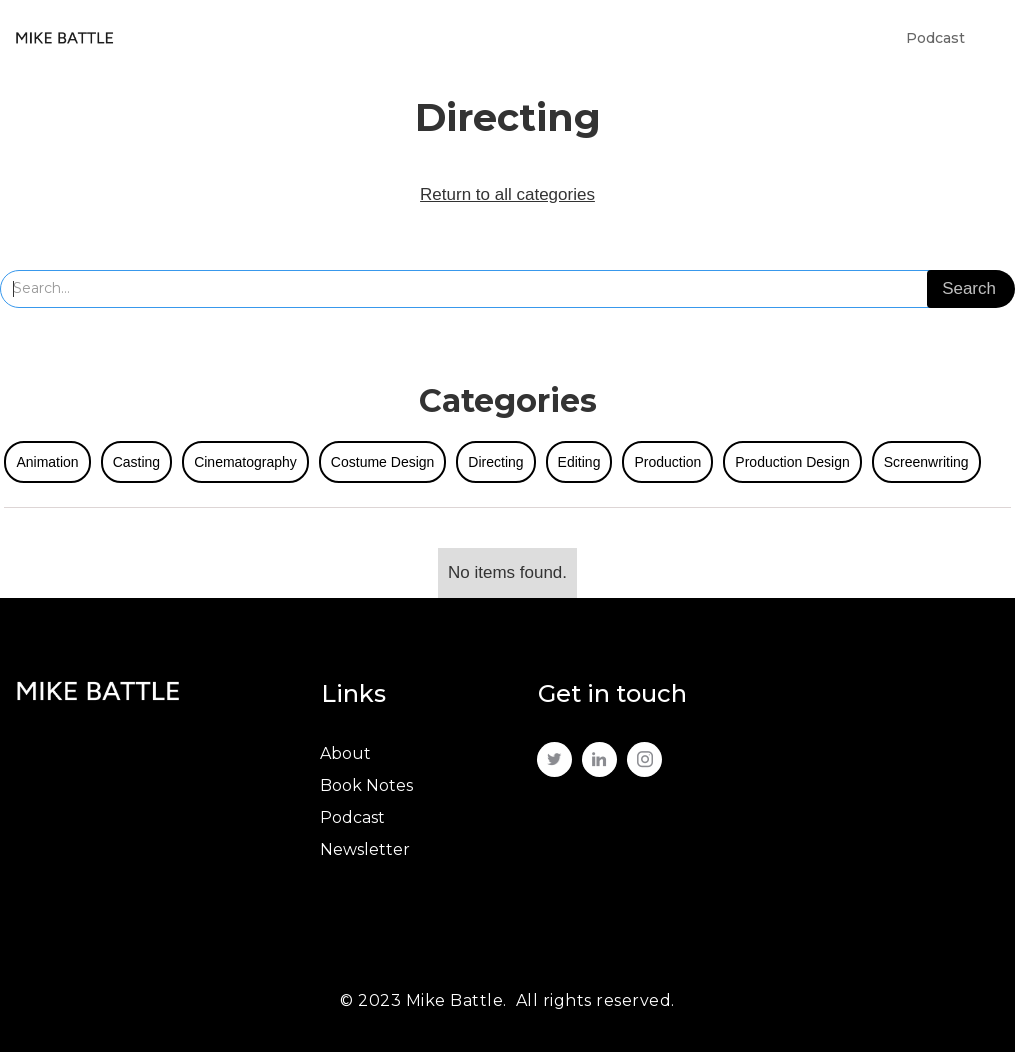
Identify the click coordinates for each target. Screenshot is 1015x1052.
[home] (64, 38)
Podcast (935, 38)
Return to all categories (507, 194)
